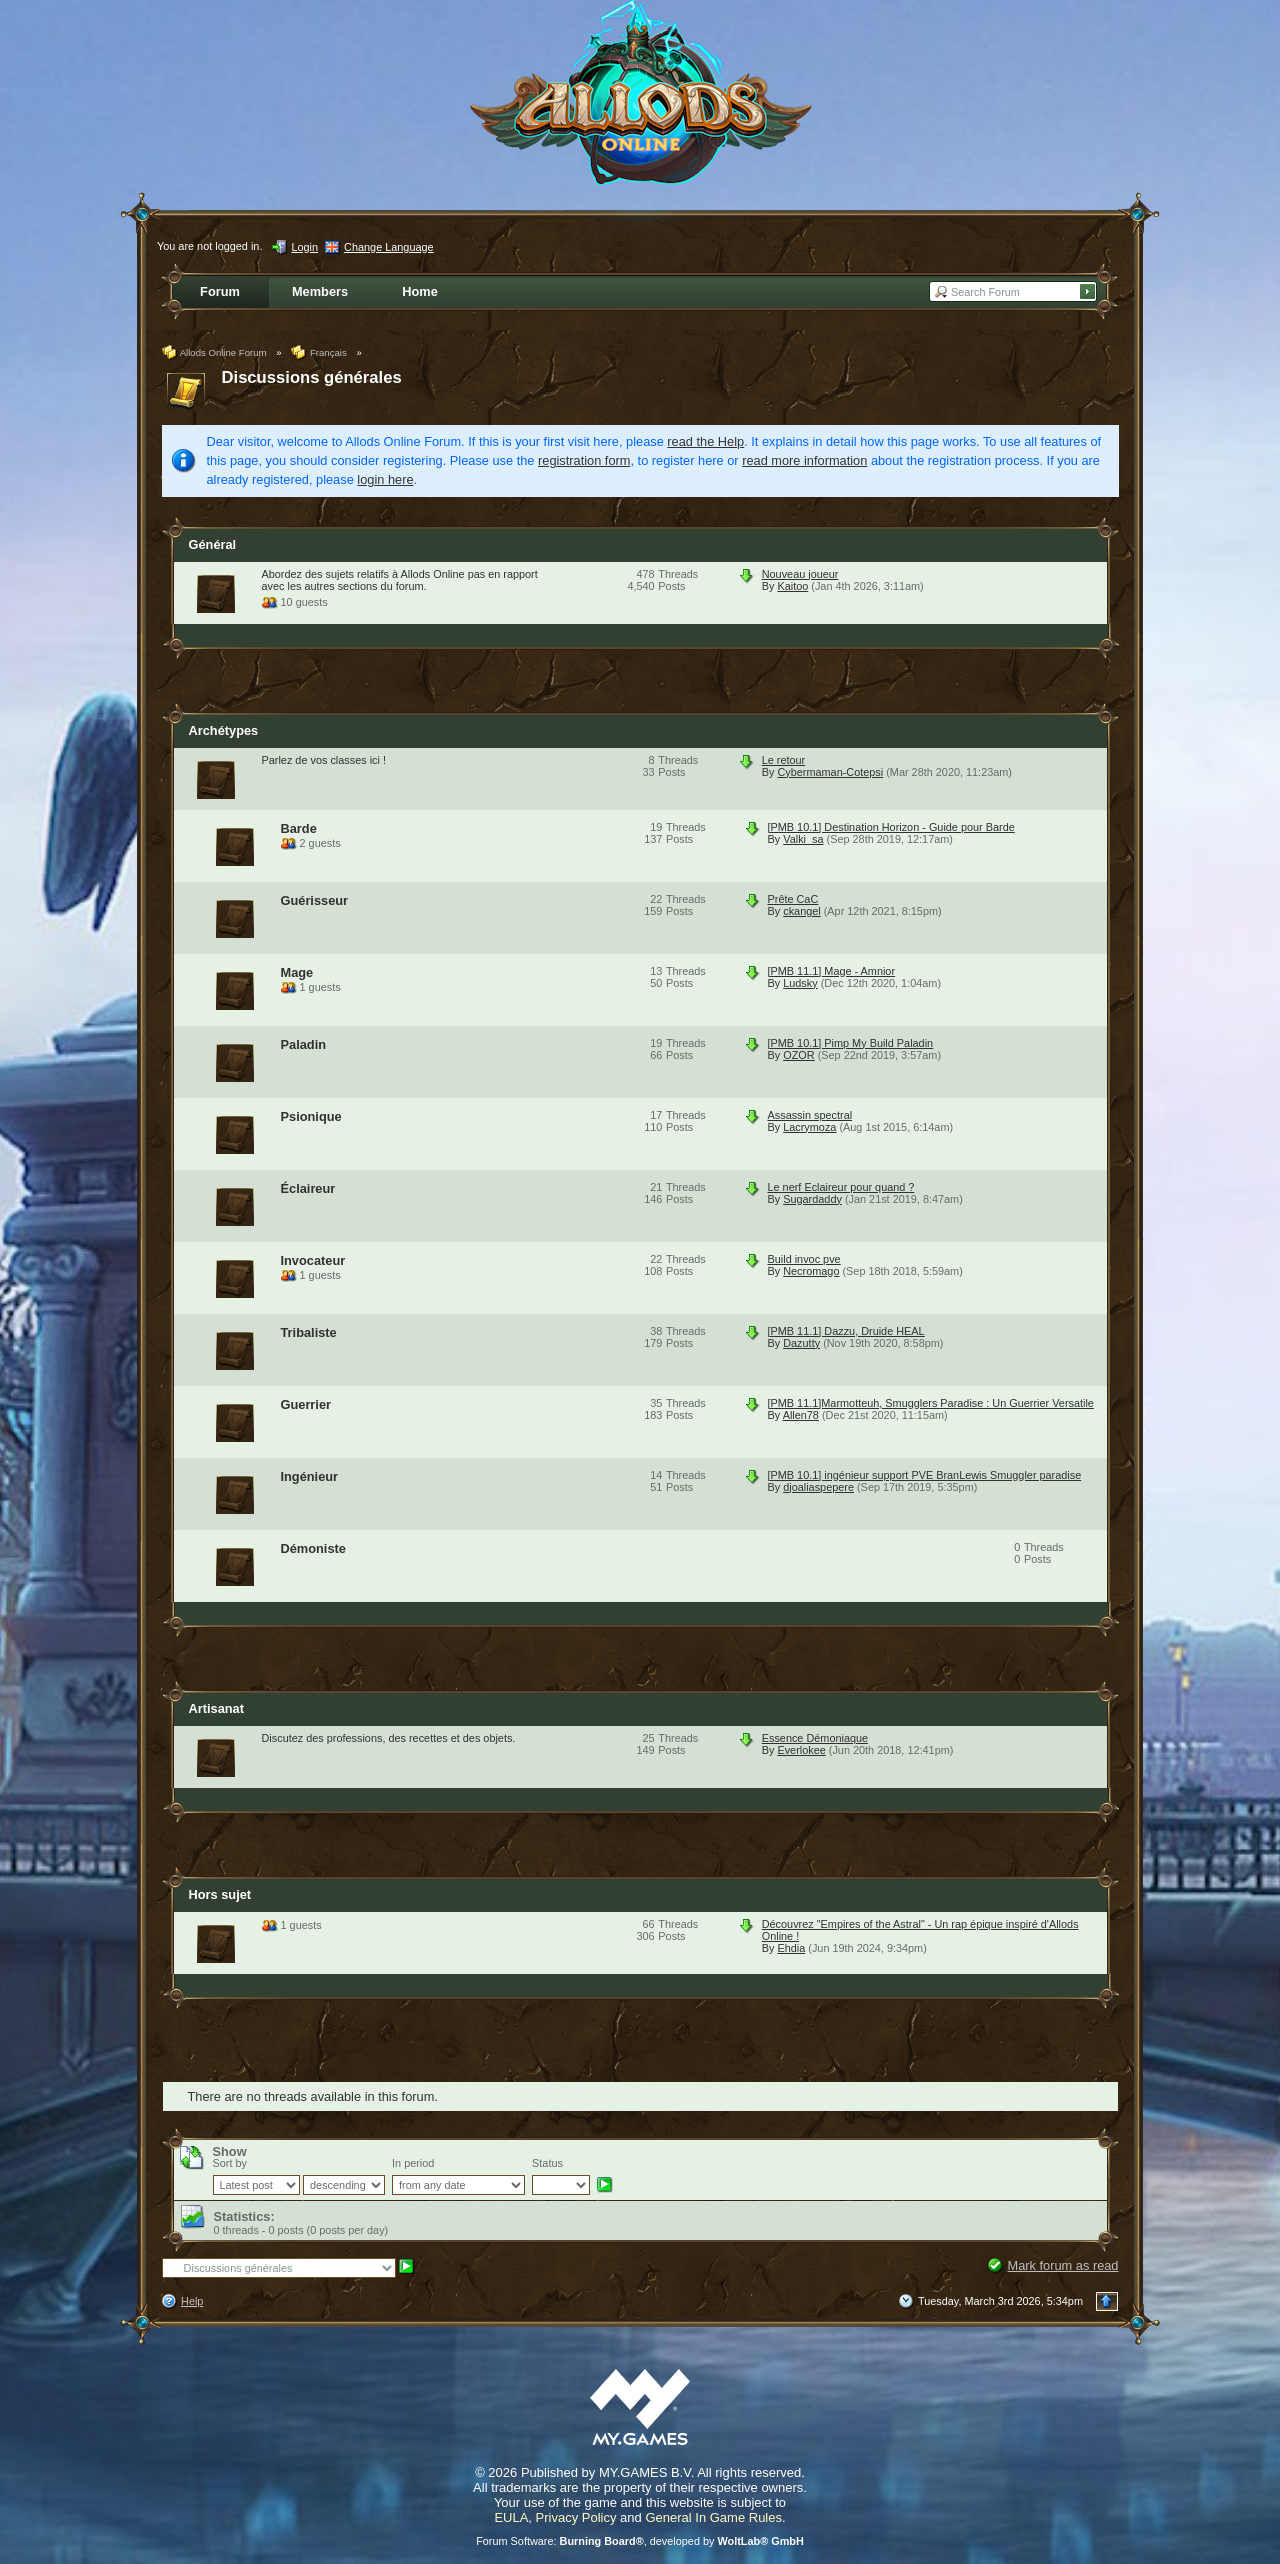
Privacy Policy (576, 2517)
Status (547, 2163)
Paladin (304, 1044)
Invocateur (313, 1260)
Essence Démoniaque (815, 1738)
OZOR (798, 1055)
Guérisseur (315, 900)
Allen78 (801, 1415)
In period (413, 2163)
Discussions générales (312, 377)
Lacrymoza (809, 1127)
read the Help (705, 441)
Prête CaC (793, 899)
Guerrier (306, 1404)
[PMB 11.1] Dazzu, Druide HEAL (846, 1331)
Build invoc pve (804, 1259)
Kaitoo (792, 586)
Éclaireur (308, 1188)
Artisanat (216, 1708)
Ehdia (791, 1948)
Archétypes (224, 730)
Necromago (811, 1271)
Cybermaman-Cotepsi (830, 772)
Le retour (784, 760)
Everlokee (801, 1750)
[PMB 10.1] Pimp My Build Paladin (851, 1043)
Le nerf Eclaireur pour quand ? (841, 1187)
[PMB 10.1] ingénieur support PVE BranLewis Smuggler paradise (925, 1475)
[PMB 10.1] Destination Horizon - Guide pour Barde (891, 827)
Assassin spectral (810, 1115)
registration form (584, 460)
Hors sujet (220, 1894)
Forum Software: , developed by (640, 2541)
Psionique (311, 1116)
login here (385, 479)
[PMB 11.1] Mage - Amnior (832, 971)
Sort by (230, 2163)
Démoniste (313, 1548)
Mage (297, 972)
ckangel (801, 911)
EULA (511, 2517)
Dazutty (801, 1343)
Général (213, 544)
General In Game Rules (713, 2517)
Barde (299, 828)
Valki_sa (803, 839)
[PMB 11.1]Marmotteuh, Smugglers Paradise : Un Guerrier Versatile (931, 1403)
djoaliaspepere (818, 1487)
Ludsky (800, 983)
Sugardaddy (812, 1199)
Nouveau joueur (800, 574)
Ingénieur (310, 1476)
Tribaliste (309, 1332)
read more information (804, 460)
